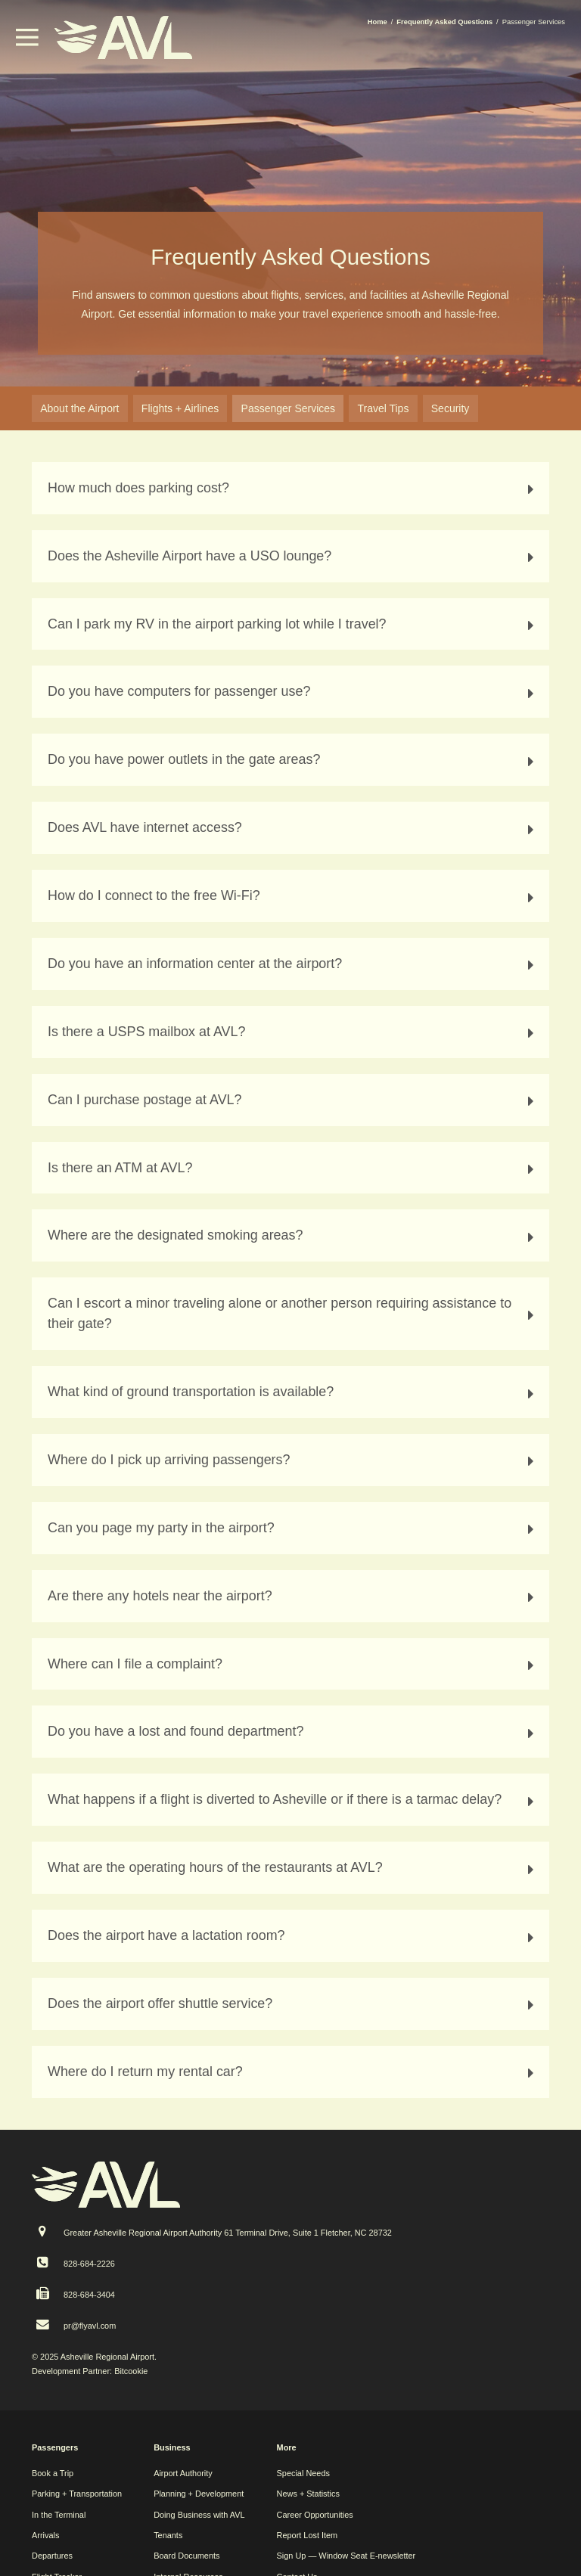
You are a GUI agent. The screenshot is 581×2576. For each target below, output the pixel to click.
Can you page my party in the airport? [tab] (293, 1528)
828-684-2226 (89, 2263)
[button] (27, 42)
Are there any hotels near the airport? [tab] (293, 1596)
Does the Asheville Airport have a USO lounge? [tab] (293, 556)
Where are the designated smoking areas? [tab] (293, 1235)
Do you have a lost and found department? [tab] (293, 1732)
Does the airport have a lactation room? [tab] (293, 1936)
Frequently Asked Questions (444, 22)
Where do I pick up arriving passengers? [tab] (293, 1460)
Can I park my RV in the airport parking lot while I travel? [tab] (293, 624)
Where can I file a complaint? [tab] (293, 1664)
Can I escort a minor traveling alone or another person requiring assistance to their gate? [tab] (293, 1313)
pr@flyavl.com (90, 2325)
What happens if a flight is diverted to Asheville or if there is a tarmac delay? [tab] (293, 1800)
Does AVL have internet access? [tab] (293, 828)
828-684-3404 (89, 2294)
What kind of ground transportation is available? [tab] (293, 1392)
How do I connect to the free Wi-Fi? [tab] (293, 896)
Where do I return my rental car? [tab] (293, 2072)
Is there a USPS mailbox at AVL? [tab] (293, 1032)
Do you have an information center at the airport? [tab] (293, 964)
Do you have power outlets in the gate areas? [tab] (293, 760)
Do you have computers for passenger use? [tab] (293, 692)
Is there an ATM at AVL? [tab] (293, 1168)
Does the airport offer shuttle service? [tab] (293, 2004)
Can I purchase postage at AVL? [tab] (293, 1100)
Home (377, 22)
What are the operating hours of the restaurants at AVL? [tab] (293, 1868)
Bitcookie (131, 2371)
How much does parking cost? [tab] (293, 488)
